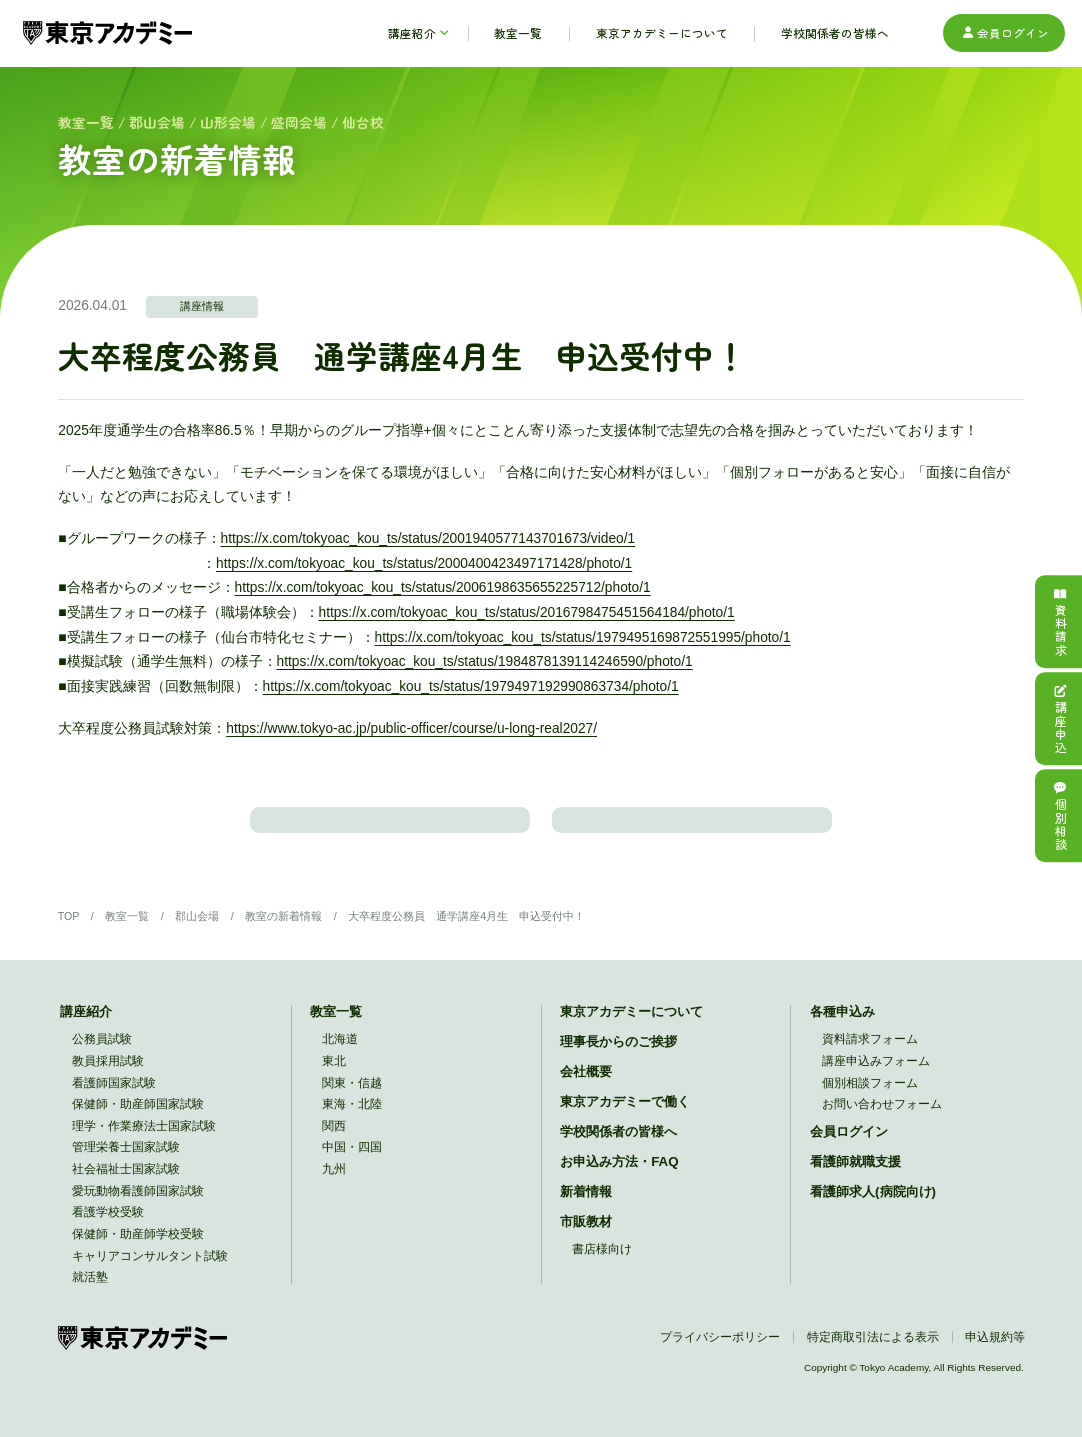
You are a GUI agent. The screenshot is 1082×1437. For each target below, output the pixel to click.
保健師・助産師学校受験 (138, 1249)
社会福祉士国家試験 (126, 1184)
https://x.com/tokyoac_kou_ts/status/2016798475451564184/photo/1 (527, 612)
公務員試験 (102, 1054)
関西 (334, 1141)
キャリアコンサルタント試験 (150, 1271)
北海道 (340, 1054)
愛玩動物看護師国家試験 (138, 1206)
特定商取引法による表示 (873, 1352)
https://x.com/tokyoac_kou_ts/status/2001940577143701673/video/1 (428, 538)
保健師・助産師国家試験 (138, 1119)
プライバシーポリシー (720, 1352)
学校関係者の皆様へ (618, 1147)
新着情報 (586, 1207)
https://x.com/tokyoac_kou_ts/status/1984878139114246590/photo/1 (485, 661)
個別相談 (1060, 816)
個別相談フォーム (870, 1098)
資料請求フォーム (870, 1054)
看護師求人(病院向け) (873, 1207)
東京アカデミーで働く (625, 1117)
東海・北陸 (352, 1119)
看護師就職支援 (855, 1177)
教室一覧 (86, 122)
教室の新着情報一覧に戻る (390, 826)
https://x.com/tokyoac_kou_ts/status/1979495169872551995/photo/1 (583, 637)
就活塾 (90, 1292)
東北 (334, 1076)
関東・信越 (352, 1098)
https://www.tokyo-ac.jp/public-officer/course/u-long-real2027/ (411, 728)
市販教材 (586, 1237)
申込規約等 (995, 1352)
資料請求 (1060, 621)
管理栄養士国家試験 (126, 1163)
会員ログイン (1004, 33)
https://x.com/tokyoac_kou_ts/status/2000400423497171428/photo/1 (424, 563)
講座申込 (1060, 718)
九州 (334, 1184)
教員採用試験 (108, 1076)
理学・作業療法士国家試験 (144, 1141)
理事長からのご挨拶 (618, 1057)
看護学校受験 (108, 1227)
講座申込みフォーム (876, 1076)
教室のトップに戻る (692, 826)
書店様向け (602, 1264)
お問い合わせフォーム (882, 1119)
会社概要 (586, 1087)
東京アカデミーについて (631, 1027)
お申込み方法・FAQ (619, 1177)
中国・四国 (352, 1163)
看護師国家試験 (114, 1098)
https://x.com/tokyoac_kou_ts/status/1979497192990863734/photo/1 (471, 686)
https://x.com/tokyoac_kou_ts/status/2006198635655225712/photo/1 (443, 587)
